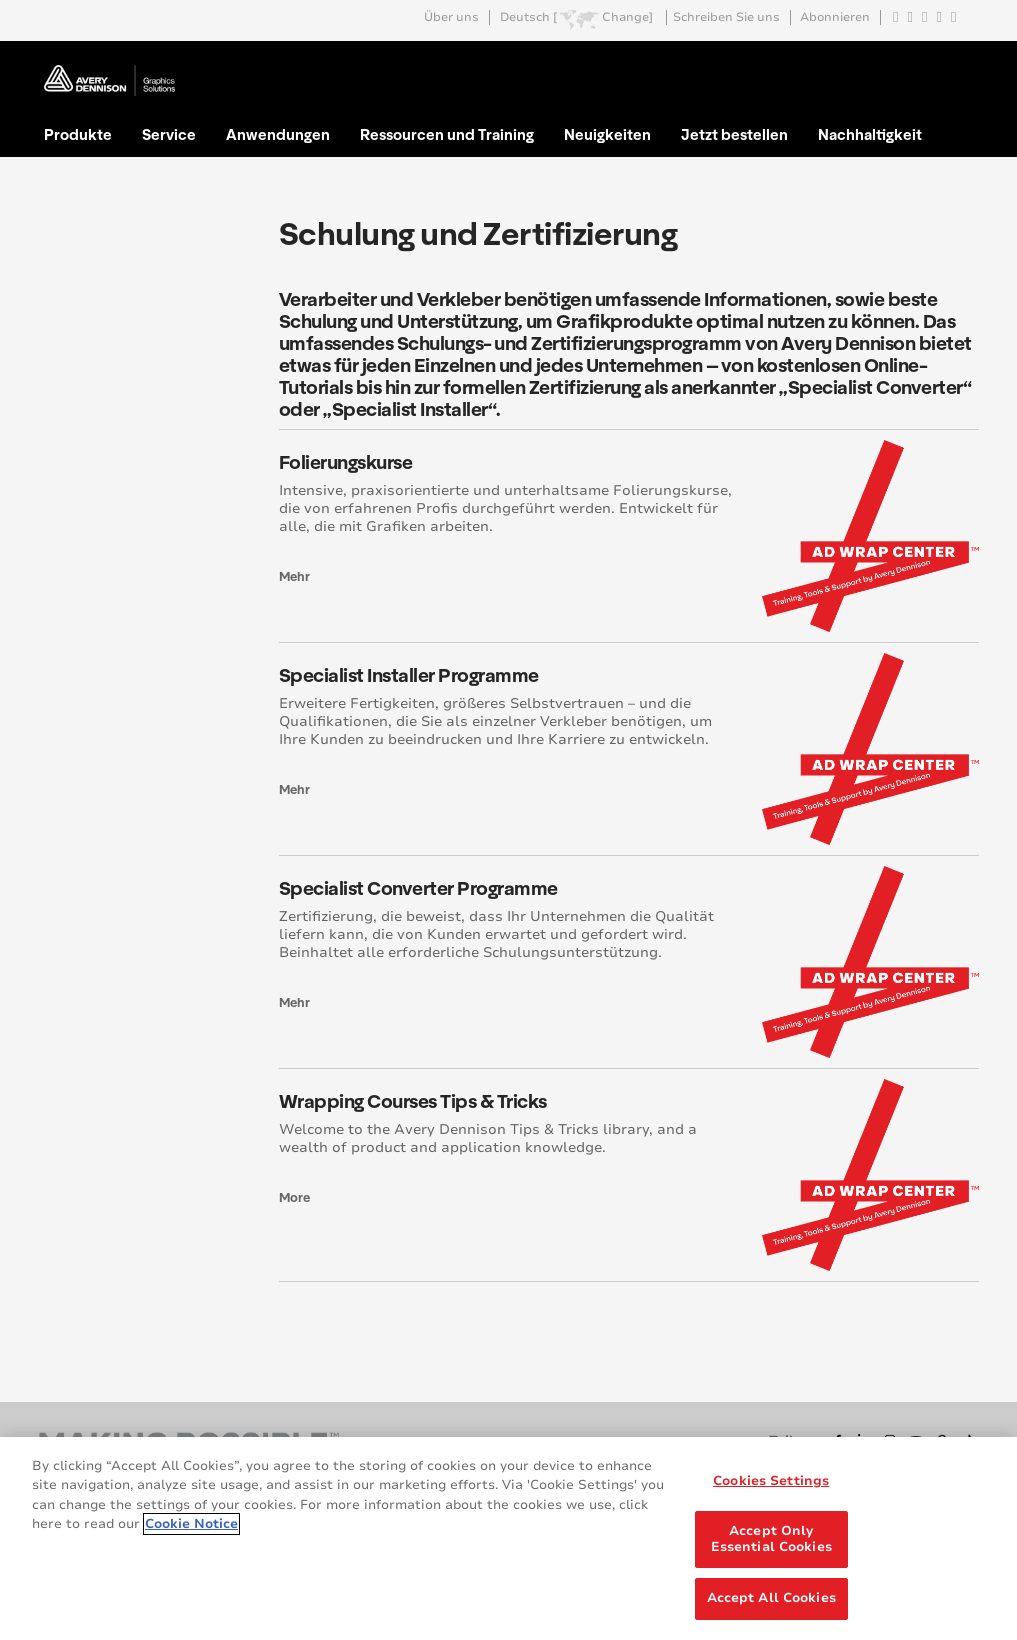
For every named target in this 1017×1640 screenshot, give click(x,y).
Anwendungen (278, 134)
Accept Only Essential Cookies (771, 1541)
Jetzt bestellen (734, 134)
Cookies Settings (771, 1482)
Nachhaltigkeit (870, 134)
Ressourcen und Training (447, 134)
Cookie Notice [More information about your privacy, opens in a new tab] (191, 1526)
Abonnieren (835, 17)
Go (962, 64)
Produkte (78, 134)
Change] (627, 17)
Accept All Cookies (771, 1600)
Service (169, 134)
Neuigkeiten (607, 134)
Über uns (451, 17)
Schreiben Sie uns (726, 17)
